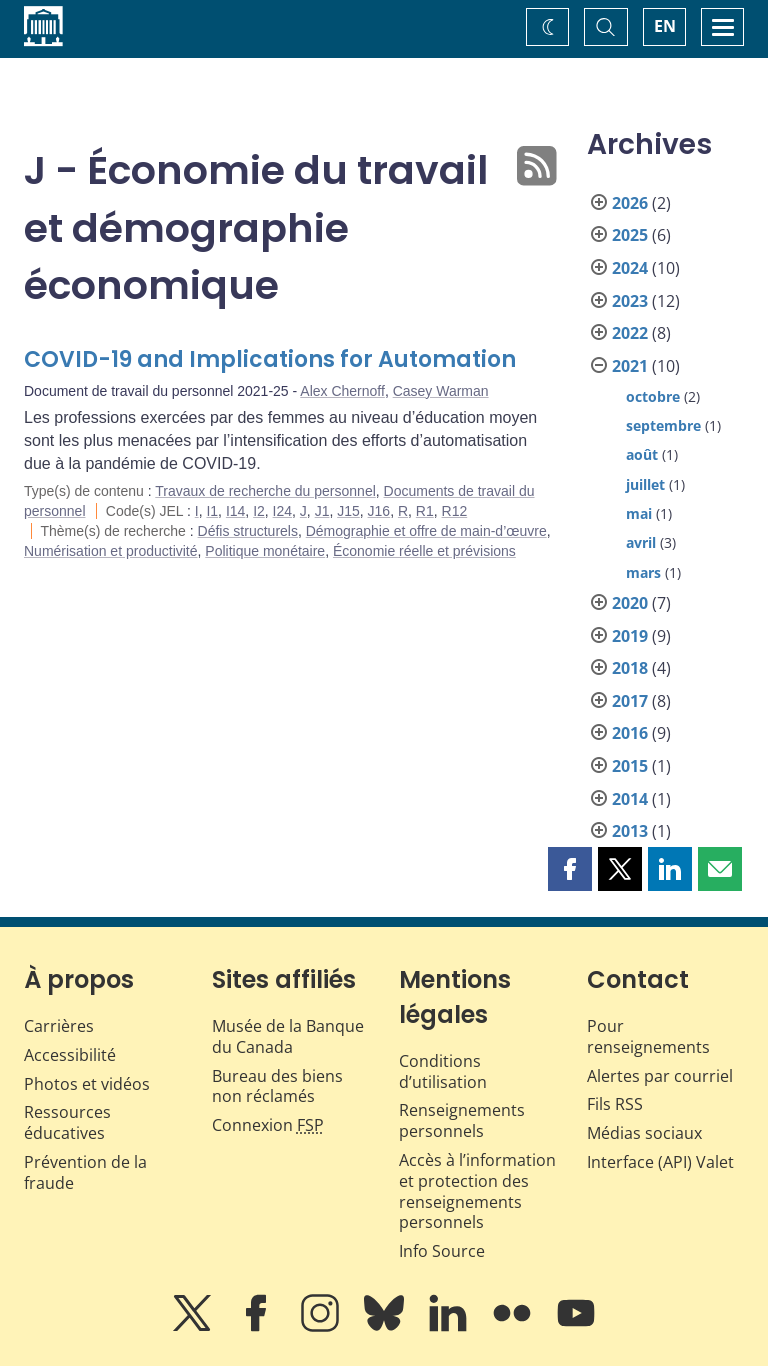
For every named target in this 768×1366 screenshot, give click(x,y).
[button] (570, 869)
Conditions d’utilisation (443, 1071)
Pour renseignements (648, 1036)
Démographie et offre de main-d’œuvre (426, 531)
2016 (630, 733)
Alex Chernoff (342, 391)
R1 (425, 511)
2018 (630, 668)
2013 (630, 831)
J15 (348, 511)
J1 (322, 511)
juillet (645, 484)
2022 (630, 333)
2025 (630, 235)
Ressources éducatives (67, 1122)
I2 (259, 511)
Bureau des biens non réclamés (277, 1086)
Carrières (59, 1026)
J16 (379, 511)
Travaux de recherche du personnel (265, 491)
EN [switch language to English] (665, 26)
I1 (212, 511)
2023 (630, 301)
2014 (630, 799)
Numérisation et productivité (111, 551)
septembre (663, 425)
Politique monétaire (265, 551)
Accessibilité (70, 1055)
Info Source (442, 1251)
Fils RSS (615, 1104)
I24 (282, 511)
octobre (653, 396)
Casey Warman (441, 391)
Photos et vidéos (87, 1084)
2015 (630, 766)
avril (641, 542)
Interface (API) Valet (660, 1162)
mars (643, 572)
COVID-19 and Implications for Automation (270, 359)
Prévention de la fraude (85, 1172)
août (642, 454)
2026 (630, 203)
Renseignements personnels (462, 1120)
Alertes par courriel (660, 1076)
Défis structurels (248, 531)
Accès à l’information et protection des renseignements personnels (477, 1191)
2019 (630, 636)
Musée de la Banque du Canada (288, 1036)
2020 (630, 603)
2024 (630, 268)
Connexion (268, 1125)
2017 (630, 701)
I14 (235, 511)
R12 (455, 511)
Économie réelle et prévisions (424, 551)
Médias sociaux (644, 1133)
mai (639, 513)
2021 (630, 366)
